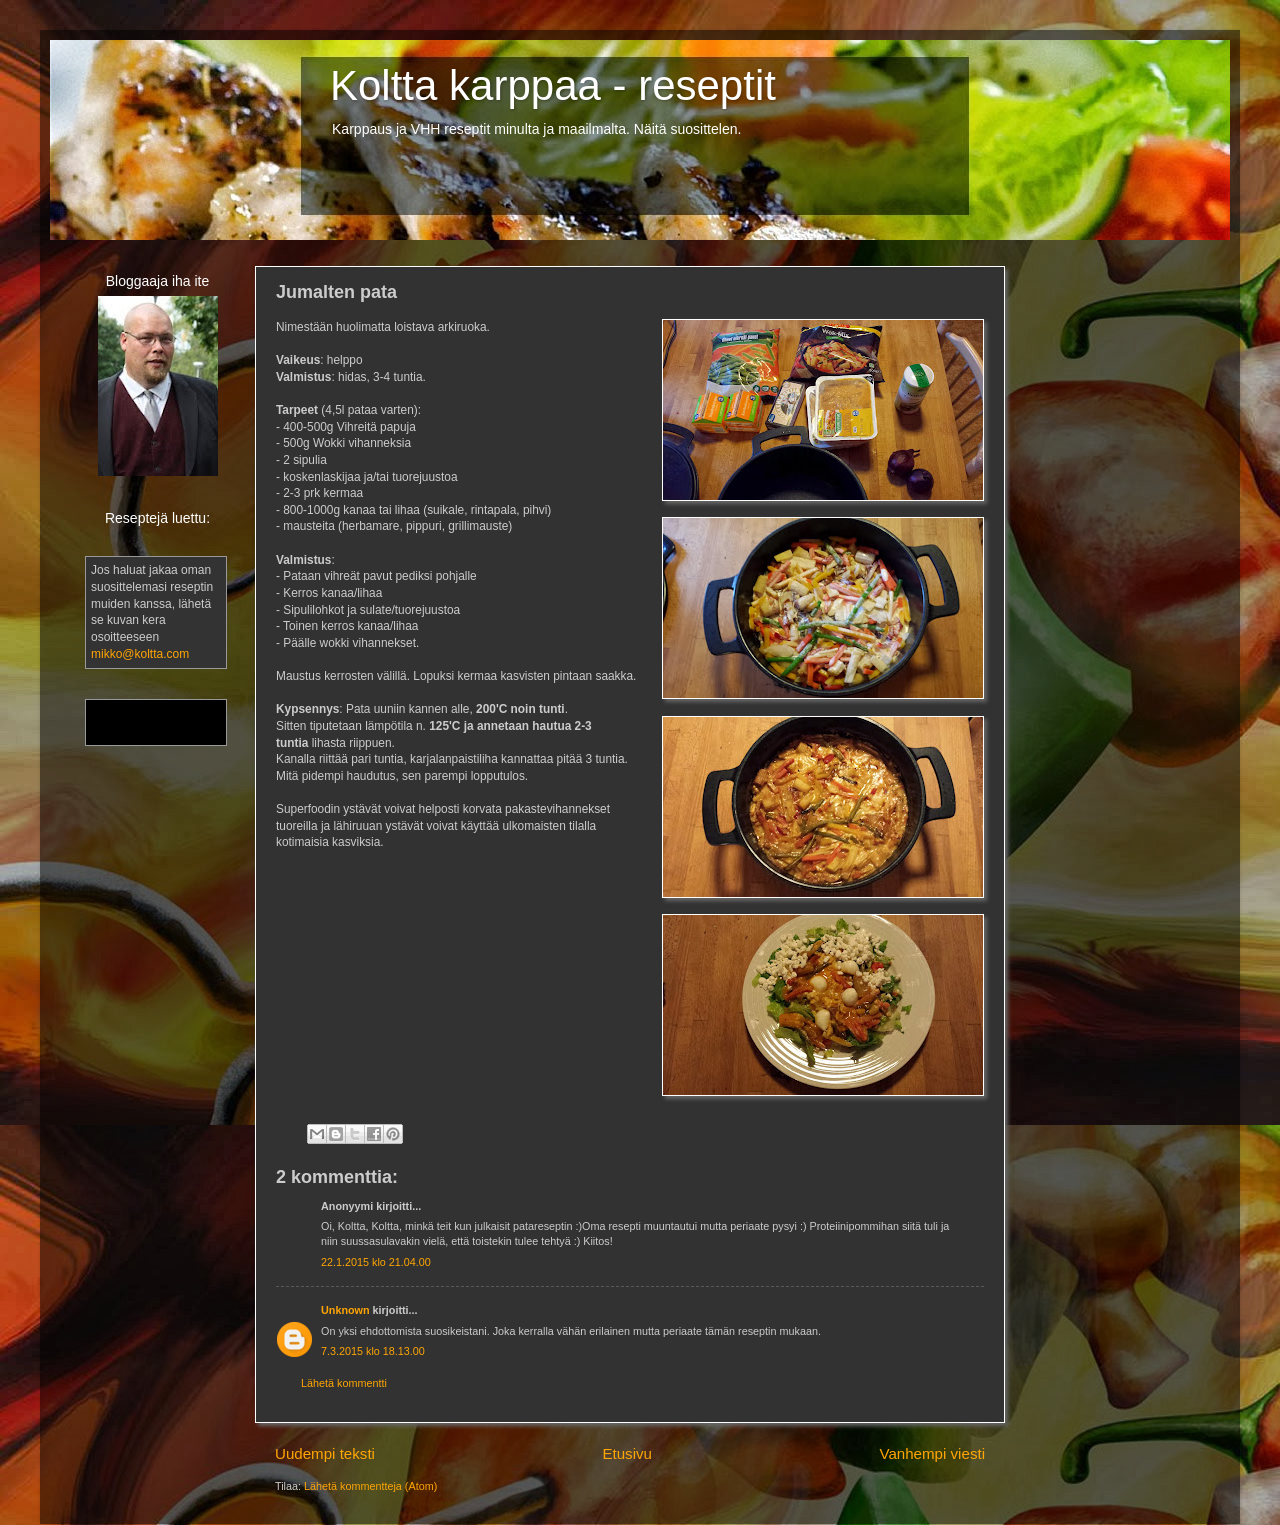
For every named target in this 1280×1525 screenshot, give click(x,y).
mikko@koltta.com (140, 654)
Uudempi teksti (325, 1453)
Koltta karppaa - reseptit (553, 85)
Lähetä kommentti (344, 1383)
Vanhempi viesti (932, 1453)
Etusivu (627, 1453)
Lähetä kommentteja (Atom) (370, 1486)
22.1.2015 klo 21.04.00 (376, 1262)
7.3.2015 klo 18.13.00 (373, 1351)
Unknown (345, 1310)
